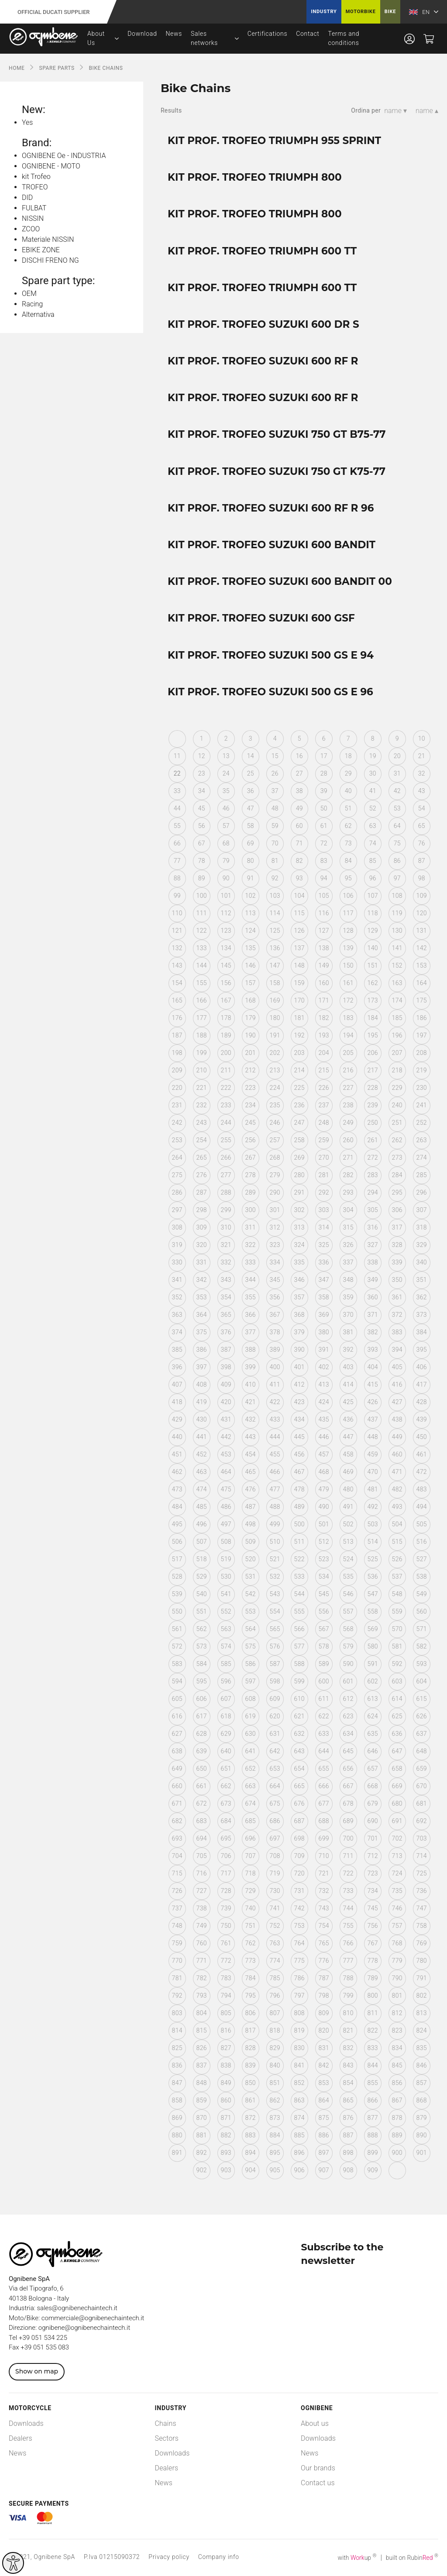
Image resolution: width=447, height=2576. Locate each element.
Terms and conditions (344, 38)
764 (299, 1943)
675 (275, 1803)
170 (299, 1000)
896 (299, 2152)
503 (373, 1524)
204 (324, 1052)
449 (397, 1436)
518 (201, 1559)
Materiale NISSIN (48, 239)
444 (275, 1436)
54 (421, 808)
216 (348, 1070)
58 (250, 825)
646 (373, 1751)
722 (348, 1873)
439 (421, 1419)
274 (421, 1157)
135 (250, 948)
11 (177, 755)
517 (177, 1559)
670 (421, 1786)
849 (226, 2082)
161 (348, 982)
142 (421, 948)
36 (250, 790)
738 (201, 1908)
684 (226, 1820)
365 (226, 1314)
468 (324, 1471)
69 (250, 843)
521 (275, 1559)
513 (348, 1541)
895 (275, 2152)
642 (275, 1751)
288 (226, 1192)
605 (177, 1698)
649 (177, 1768)
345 (275, 1279)
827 (226, 2047)
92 (275, 878)
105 (324, 895)
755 (348, 1925)
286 (177, 1192)
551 (201, 1611)
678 (348, 1803)
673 (226, 1803)
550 (177, 1611)
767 (373, 1943)
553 (250, 1611)
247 (299, 1122)
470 (373, 1471)
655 (324, 1768)
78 (201, 860)
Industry (324, 11)
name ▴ (427, 110)
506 (177, 1541)
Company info (218, 2556)
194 (348, 1035)
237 (324, 1105)
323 (275, 1244)
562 (201, 1628)
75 (397, 843)
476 (250, 1489)
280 (299, 1174)
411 (275, 1384)
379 (299, 1332)
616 (177, 1716)
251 (397, 1122)
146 (250, 965)
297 (177, 1209)
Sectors (167, 2438)
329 (421, 1244)
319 (177, 1244)
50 (323, 808)
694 (201, 1838)
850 (250, 2082)
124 (250, 930)
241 (421, 1105)
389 (275, 1349)
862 (275, 2100)
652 (250, 1768)
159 (299, 982)
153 (421, 965)
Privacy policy (168, 2556)
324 (299, 1244)
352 (177, 1297)
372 (397, 1314)
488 (275, 1506)
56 (201, 825)
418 (177, 1401)
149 (324, 965)
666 (324, 1786)
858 (177, 2100)
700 (348, 1838)
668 (373, 1786)
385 (177, 1349)
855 (373, 2082)
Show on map (36, 2371)
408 (201, 1384)
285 (421, 1174)
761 (226, 1943)
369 (324, 1314)
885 (299, 2135)
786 (299, 1978)
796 (275, 1995)
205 (348, 1052)
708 (275, 1855)
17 (323, 755)
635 (373, 1733)
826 (201, 2047)
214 (299, 1070)
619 (250, 1716)
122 (201, 930)
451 (177, 1454)
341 (177, 1279)
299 (226, 1209)
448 (373, 1436)
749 (201, 1925)
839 (250, 2065)
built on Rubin (412, 2557)
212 (250, 1070)
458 (348, 1454)
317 (397, 1227)
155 (201, 982)
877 (373, 2117)
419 (201, 1401)
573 (201, 1646)
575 (250, 1646)
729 (250, 1890)
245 (250, 1122)
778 (373, 1960)
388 (250, 1349)
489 (299, 1506)
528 (177, 1576)
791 (421, 1978)
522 (299, 1559)
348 (348, 1279)
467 (299, 1471)
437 (373, 1419)
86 (397, 860)
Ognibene (317, 2407)
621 (299, 1716)
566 (299, 1628)
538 (421, 1576)
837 (201, 2065)
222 (226, 1087)
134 (226, 948)
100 (201, 895)
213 (275, 1070)
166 (201, 1000)
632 (299, 1733)
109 (421, 895)
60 (299, 825)
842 (324, 2065)
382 (373, 1332)
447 (348, 1436)
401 (299, 1367)
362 (421, 1297)
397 (201, 1367)
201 (250, 1052)
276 (201, 1174)
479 (324, 1489)
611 (324, 1698)
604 (421, 1681)
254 (201, 1140)
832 (348, 2047)
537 (397, 1576)
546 (348, 1593)
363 (177, 1314)
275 (177, 1174)
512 (324, 1541)
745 (373, 1908)
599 (299, 1681)
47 (250, 808)
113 (250, 913)
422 (275, 1401)
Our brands (318, 2468)
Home (17, 68)
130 (397, 930)
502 (348, 1524)
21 (421, 755)
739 (226, 1908)
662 (226, 1786)
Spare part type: (58, 281)
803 (177, 2012)
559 (397, 1611)
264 (177, 1157)
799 (348, 1995)
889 (397, 2135)
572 (177, 1646)
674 (250, 1803)
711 (348, 1855)
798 (324, 1995)
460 (397, 1454)
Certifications (268, 33)
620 (275, 1716)
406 (421, 1367)
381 (348, 1332)
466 (275, 1471)
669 (397, 1786)
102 (250, 895)
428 (421, 1401)
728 (226, 1890)
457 (324, 1454)
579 (348, 1646)
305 (373, 1209)
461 (421, 1454)
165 (177, 1000)
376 (226, 1332)
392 (348, 1349)
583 (177, 1663)
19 (372, 755)
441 (201, 1436)
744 (348, 1908)
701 (373, 1838)
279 (275, 1174)
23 (201, 773)
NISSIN (33, 218)
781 (177, 1978)
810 (348, 2012)
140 (373, 948)
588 (299, 1663)
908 (348, 2170)
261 (373, 1140)
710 (324, 1855)
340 (421, 1262)
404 (373, 1367)
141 (397, 948)
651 (226, 1768)
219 (421, 1070)
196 (397, 1035)
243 (201, 1122)
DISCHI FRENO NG (50, 260)
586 (250, 1663)
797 (299, 1995)
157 (250, 982)
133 (201, 948)
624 (373, 1716)
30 (372, 773)
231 (177, 1105)
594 (177, 1681)
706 (226, 1855)
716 (201, 1873)
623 (348, 1716)
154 (177, 982)
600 (324, 1681)
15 (275, 755)
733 (348, 1890)
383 (397, 1332)
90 (226, 878)
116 (324, 913)
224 (275, 1087)
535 (348, 1576)
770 (177, 1960)
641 (250, 1751)
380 (324, 1332)
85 (372, 860)
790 (397, 1978)
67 (201, 843)
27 (299, 773)
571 (421, 1628)
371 (373, 1314)
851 (275, 2082)
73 (348, 843)
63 (372, 825)
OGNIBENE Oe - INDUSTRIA (64, 155)
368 (299, 1314)
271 (348, 1157)
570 (397, 1628)
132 (177, 948)
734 (373, 1890)
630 (250, 1733)
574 (226, 1646)
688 (324, 1820)
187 (177, 1035)
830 (299, 2047)
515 (397, 1541)
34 (201, 790)
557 (348, 1611)
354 (226, 1297)
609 (275, 1698)
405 (397, 1367)
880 (177, 2135)
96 (372, 878)
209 (177, 1070)
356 (275, 1297)
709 (299, 1855)
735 (397, 1890)
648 (421, 1751)
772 (226, 1960)
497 (226, 1524)
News (173, 33)
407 (177, 1384)
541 (226, 1593)
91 (250, 878)
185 (397, 1017)
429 (177, 1419)
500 (299, 1524)
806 (250, 2012)
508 (226, 1541)
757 (397, 1925)
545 (324, 1593)
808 (299, 2012)
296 (421, 1192)
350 (397, 1279)
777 (348, 1960)
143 (177, 965)
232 (201, 1105)
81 (275, 860)
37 (275, 790)
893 (226, 2152)
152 (397, 965)
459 (373, 1454)
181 (299, 1017)
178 (226, 1017)
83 (323, 860)
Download (142, 33)
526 (397, 1559)
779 (397, 1960)
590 (348, 1663)
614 (397, 1698)
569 (373, 1628)
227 (348, 1087)
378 (275, 1332)
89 (201, 878)
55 (177, 825)
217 (373, 1070)
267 (250, 1157)
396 (177, 1367)
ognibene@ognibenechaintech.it (84, 2328)
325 (324, 1244)
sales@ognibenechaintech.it (77, 2308)
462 (177, 1471)
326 (348, 1244)
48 (275, 808)
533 (299, 1576)
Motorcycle (30, 2407)
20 (397, 755)
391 (324, 1349)
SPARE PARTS (56, 68)
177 (201, 1017)
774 (275, 1960)
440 (177, 1436)
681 (421, 1803)
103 (275, 895)
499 (275, 1524)
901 (421, 2152)
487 (250, 1506)
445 (299, 1436)
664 (275, 1786)
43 (421, 790)
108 (397, 895)
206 (373, 1052)
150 (348, 965)
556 (324, 1611)
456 (299, 1454)
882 (226, 2135)
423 (299, 1401)
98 (421, 878)
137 (299, 948)
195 (373, 1035)
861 (250, 2100)
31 (397, 773)
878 (397, 2117)
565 (275, 1628)
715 (177, 1873)
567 (324, 1628)
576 (275, 1646)
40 (348, 790)
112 (226, 913)
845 (397, 2065)
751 (250, 1925)
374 (177, 1332)
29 (348, 773)
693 (177, 1838)
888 (373, 2135)
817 (250, 2030)
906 (299, 2170)
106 (348, 895)
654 (299, 1768)
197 (421, 1035)
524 (348, 1559)
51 (348, 808)
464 (226, 1471)
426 (373, 1401)
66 (177, 843)
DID (27, 197)
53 (397, 808)
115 (299, 913)
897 (324, 2152)
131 (421, 930)
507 (201, 1541)
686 (275, 1820)
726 (177, 1890)
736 (421, 1890)
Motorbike (361, 11)
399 (250, 1367)
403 (348, 1367)
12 (201, 755)
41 (372, 790)
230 (421, 1087)
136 (275, 948)
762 (250, 1943)
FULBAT (34, 208)
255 (226, 1140)
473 (177, 1489)
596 (226, 1681)
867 (397, 2100)
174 (397, 1000)
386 (201, 1349)
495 (177, 1524)
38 (299, 790)
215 (324, 1070)
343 (226, 1279)
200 (226, 1052)
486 (226, 1506)
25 (250, 773)
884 (275, 2135)
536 (373, 1576)
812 (397, 2012)
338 (373, 1262)
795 (250, 1995)
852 (299, 2082)
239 (373, 1105)
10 (421, 738)
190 (250, 1035)
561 (177, 1628)
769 (421, 1943)
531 (250, 1576)
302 (299, 1209)
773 (250, 1960)
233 (226, 1105)
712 (373, 1855)
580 (373, 1646)
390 (299, 1349)
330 (177, 1262)
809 (324, 2012)
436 (348, 1419)
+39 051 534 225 (43, 2338)
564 (250, 1628)
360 (373, 1297)
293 (348, 1192)
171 (324, 1000)
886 (324, 2135)
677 (324, 1803)
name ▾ (395, 110)
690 (373, 1820)
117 (348, 913)
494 (421, 1506)
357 (299, 1297)
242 (177, 1122)
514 (373, 1541)
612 (348, 1698)
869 (177, 2117)
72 (323, 843)
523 (324, 1559)
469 (348, 1471)
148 (299, 965)
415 (373, 1384)
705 (201, 1855)
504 (397, 1524)
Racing (32, 304)
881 (201, 2135)
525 (373, 1559)
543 (275, 1593)
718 (250, 1873)
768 (397, 1943)
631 (275, 1733)
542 (250, 1593)
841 (299, 2065)
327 (373, 1244)
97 (397, 878)
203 (299, 1052)
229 (397, 1087)
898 (348, 2152)
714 (421, 1855)
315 (348, 1227)
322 (250, 1244)
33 (177, 790)
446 (324, 1436)
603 (397, 1681)
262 (397, 1140)
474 (201, 1489)
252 (421, 1122)
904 (250, 2170)
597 (250, 1681)
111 (201, 913)
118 (373, 913)
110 (177, 913)
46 (226, 808)
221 (201, 1087)
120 (421, 913)
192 (299, 1035)
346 (299, 1279)
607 (226, 1698)
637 (421, 1733)
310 (226, 1227)
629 (226, 1733)
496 (201, 1524)
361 (397, 1297)
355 (250, 1297)
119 (397, 913)
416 (397, 1384)
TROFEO (35, 187)
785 (275, 1978)
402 (324, 1367)
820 (324, 2030)
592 (397, 1663)
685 (250, 1820)
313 (299, 1227)
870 (201, 2117)
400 (275, 1367)
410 (250, 1384)
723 (373, 1873)
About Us (96, 38)
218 (397, 1070)
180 (275, 1017)
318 (421, 1227)
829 (275, 2047)
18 (348, 755)
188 (201, 1035)
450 (421, 1436)
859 (201, 2100)
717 (226, 1873)
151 (373, 965)
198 (177, 1052)
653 (275, 1768)
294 (373, 1192)
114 (275, 913)
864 (324, 2100)
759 (177, 1943)
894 (250, 2152)
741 (275, 1908)
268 (275, 1157)
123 (226, 930)
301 (275, 1209)
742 (299, 1908)
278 (250, 1174)
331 (201, 1262)
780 (421, 1960)
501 (324, 1524)
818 (275, 2030)
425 (348, 1401)
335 (299, 1262)
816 (226, 2030)
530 (226, 1576)
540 (201, 1593)
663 (250, 1786)
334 (275, 1262)
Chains (165, 2423)
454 (250, 1454)
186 (421, 1017)
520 (250, 1559)
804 (201, 2012)
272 (373, 1157)
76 (421, 843)
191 (275, 1035)
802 (421, 1995)
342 (201, 1279)
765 (324, 1943)
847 (177, 2082)
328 (397, 1244)
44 (177, 808)
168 (250, 1000)
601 (348, 1681)
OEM (29, 293)
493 (397, 1506)
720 (299, 1873)
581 (397, 1646)
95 (348, 878)
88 (177, 878)
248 (324, 1122)
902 (201, 2170)
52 (372, 808)
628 (201, 1733)
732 (324, 1890)
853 (324, 2082)
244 (226, 1122)
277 (226, 1174)
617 (201, 1716)
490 (324, 1506)
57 (226, 825)
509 (250, 1541)
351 (421, 1279)
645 (348, 1751)
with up (357, 2557)
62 (348, 825)
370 (348, 1314)
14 (250, 755)
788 (348, 1978)
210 (201, 1070)
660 (177, 1786)
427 (397, 1401)
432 (250, 1419)
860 (226, 2100)
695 (226, 1838)
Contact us (318, 2483)
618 (226, 1716)
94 (323, 878)
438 (397, 1419)
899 (373, 2152)
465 (250, 1471)
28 (323, 773)
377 (250, 1332)
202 (275, 1052)
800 (373, 1995)
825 (177, 2047)
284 (397, 1174)
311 (250, 1227)
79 (226, 860)
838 (226, 2065)
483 (421, 1489)
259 (324, 1140)
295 (397, 1192)
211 (226, 1070)
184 (373, 1017)
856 (397, 2082)
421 (250, 1401)
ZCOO (31, 229)
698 (299, 1838)
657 (373, 1768)
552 (226, 1611)
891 (177, 2152)
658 (397, 1768)
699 (324, 1838)
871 (226, 2117)
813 (421, 2012)
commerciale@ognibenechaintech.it (92, 2318)
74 (372, 843)
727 (201, 1890)
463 (201, 1471)
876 (348, 2117)
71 (299, 843)
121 (177, 930)
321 (226, 1244)
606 (201, 1698)
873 (275, 2117)
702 (397, 1838)
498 (250, 1524)
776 (324, 1960)
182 (324, 1017)
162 (373, 982)
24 (226, 773)
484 (177, 1506)
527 (421, 1559)
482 (397, 1489)
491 (348, 1506)
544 (299, 1593)
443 (250, 1436)
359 (348, 1297)
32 (421, 773)
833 (373, 2047)
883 (250, 2135)
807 (275, 2012)
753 (299, 1925)
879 (421, 2117)
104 (299, 895)
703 (421, 1838)
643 (299, 1751)
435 (324, 1419)
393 (373, 1349)
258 (299, 1140)
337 (348, 1262)
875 (324, 2117)
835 (421, 2047)
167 (226, 1000)
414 (348, 1384)
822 (373, 2030)
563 (226, 1628)
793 (201, 1995)
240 (397, 1105)
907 (324, 2170)
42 (397, 790)
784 (250, 1978)
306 (397, 1209)
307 (421, 1209)
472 (421, 1471)
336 (324, 1262)
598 (275, 1681)
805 (226, 2012)
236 (299, 1105)
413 (324, 1384)
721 (324, 1873)
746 (397, 1908)
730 (275, 1890)
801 (397, 1995)
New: (33, 109)
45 (201, 808)
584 (201, 1663)
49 (299, 808)
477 (275, 1489)
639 (201, 1751)
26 (275, 773)
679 (373, 1803)
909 (373, 2170)
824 (421, 2030)
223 (250, 1087)
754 (324, 1925)
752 (275, 1925)
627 (177, 1733)
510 (275, 1541)
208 (421, 1052)
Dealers (20, 2438)
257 (275, 1140)
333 (250, 1262)
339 (397, 1262)
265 (201, 1157)
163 (397, 982)
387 (226, 1349)
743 (324, 1908)
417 (421, 1384)
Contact (307, 33)
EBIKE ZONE (41, 250)
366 (250, 1314)
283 (373, 1174)
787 (324, 1978)
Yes (27, 122)
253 (177, 1140)
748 (177, 1925)
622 (324, 1716)
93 (299, 878)
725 (421, 1873)
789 (373, 1978)
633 (324, 1733)
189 (226, 1035)
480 (348, 1489)
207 (397, 1052)
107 (373, 895)
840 (275, 2065)
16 (299, 755)
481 (373, 1489)
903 (226, 2170)
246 (275, 1122)
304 (348, 1209)
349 (373, 1279)
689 (348, 1820)
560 (421, 1611)
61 (323, 825)
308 (177, 1227)
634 (348, 1733)
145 (226, 965)
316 (373, 1227)
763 (275, 1943)
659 (421, 1768)
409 (226, 1384)
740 (250, 1908)
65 (421, 825)
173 (373, 1000)
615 (421, 1698)
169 (275, 1000)
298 (201, 1209)
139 (348, 948)
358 (324, 1297)
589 (324, 1663)
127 (324, 930)
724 (397, 1873)
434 (299, 1419)
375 (201, 1332)
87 (421, 860)
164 (421, 982)
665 (299, 1786)
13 (226, 755)
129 (373, 930)
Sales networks (204, 38)
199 (201, 1052)
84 (348, 860)
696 (250, 1838)
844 (373, 2065)
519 (226, 1559)
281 (324, 1174)
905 (275, 2170)
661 (201, 1786)
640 (226, 1751)
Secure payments (39, 2503)
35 (226, 790)
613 (373, 1698)
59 (275, 825)
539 (177, 1593)
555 (299, 1611)
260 (348, 1140)
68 (226, 843)
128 (348, 930)
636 (397, 1733)
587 (275, 1663)
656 (348, 1768)
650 (201, 1768)
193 (324, 1035)
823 (397, 2030)
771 (201, 1960)
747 (421, 1908)
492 (373, 1506)
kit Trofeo (36, 176)
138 (324, 948)
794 (226, 1995)
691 (397, 1820)
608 (250, 1698)
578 (324, 1646)
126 (299, 930)
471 (397, 1471)
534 (324, 1576)
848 (201, 2082)
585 (226, 1663)
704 (177, 1855)
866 (373, 2100)
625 (397, 1716)
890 (421, 2135)
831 (324, 2047)
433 (275, 1419)
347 (324, 1279)
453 (226, 1454)
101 (226, 895)
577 (299, 1646)
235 (275, 1105)
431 (226, 1419)
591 (373, 1663)
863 (299, 2100)
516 (421, 1541)
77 (177, 860)
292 (324, 1192)
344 (250, 1279)
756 (373, 1925)
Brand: (37, 143)
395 (421, 1349)
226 (324, 1087)
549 (421, 1593)
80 (250, 860)
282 (348, 1174)
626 (421, 1716)
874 (299, 2117)
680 (397, 1803)
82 (299, 860)
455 (275, 1454)
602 (373, 1681)
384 (421, 1332)
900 (397, 2152)
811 (373, 2012)
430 (201, 1419)
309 (201, 1227)
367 (275, 1314)
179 (250, 1017)
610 (299, 1698)
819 (299, 2030)
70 (275, 843)
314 (324, 1227)
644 (324, 1751)
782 (201, 1978)
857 (421, 2082)
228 (373, 1087)
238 (348, 1105)
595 (201, 1681)
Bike (390, 11)
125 (275, 930)
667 (348, 1786)
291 (299, 1192)
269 (299, 1157)
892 (201, 2152)
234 (250, 1105)
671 (177, 1803)
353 (201, 1297)
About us (315, 2423)
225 (299, 1087)
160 (324, 982)
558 (373, 1611)
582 (421, 1646)
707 (250, 1855)
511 (299, 1541)
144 (201, 965)
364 (201, 1314)
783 (226, 1978)
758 (421, 1925)
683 (201, 1820)
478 (299, 1489)
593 (421, 1663)
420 (226, 1401)
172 (348, 1000)
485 (201, 1506)
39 (323, 790)
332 (226, 1262)
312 (275, 1227)
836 (177, 2065)
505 (421, 1524)
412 (299, 1384)
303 (324, 1209)
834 (397, 2047)
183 (348, 1017)
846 (421, 2065)
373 (421, 1314)
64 (397, 825)
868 (421, 2100)
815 (201, 2030)
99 (177, 895)
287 (201, 1192)
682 (177, 1820)
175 (421, 1000)
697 (275, 1838)
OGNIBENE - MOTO (51, 166)
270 (324, 1157)
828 (250, 2047)
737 (177, 1908)
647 (397, 1751)
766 (348, 1943)
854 (348, 2082)
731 (299, 1890)
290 (275, 1192)
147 (275, 965)
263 (421, 1140)
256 (250, 1140)
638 (177, 1751)
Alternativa (38, 314)
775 (299, 1960)
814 (177, 2030)
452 (201, 1454)
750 (226, 1925)
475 (226, 1489)
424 (324, 1401)
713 (397, 1855)
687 (299, 1820)
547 (373, 1593)
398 (226, 1367)
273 (397, 1157)
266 (226, 1157)
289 (250, 1192)
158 (275, 982)
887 (348, 2135)
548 (397, 1593)
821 (348, 2030)
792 (177, 1995)
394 (397, 1349)
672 (201, 1803)
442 (226, 1436)
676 (299, 1803)
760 (201, 1943)
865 (348, 2100)
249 (348, 1122)
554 (275, 1611)
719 (275, 1873)
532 (275, 1576)
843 (348, 2065)
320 (201, 1244)
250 (373, 1122)
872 (250, 2117)
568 (348, 1628)
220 (177, 1087)
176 (177, 1017)
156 (226, 982)
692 (421, 1820)
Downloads (26, 2423)
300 (250, 1209)
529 (201, 1576)
